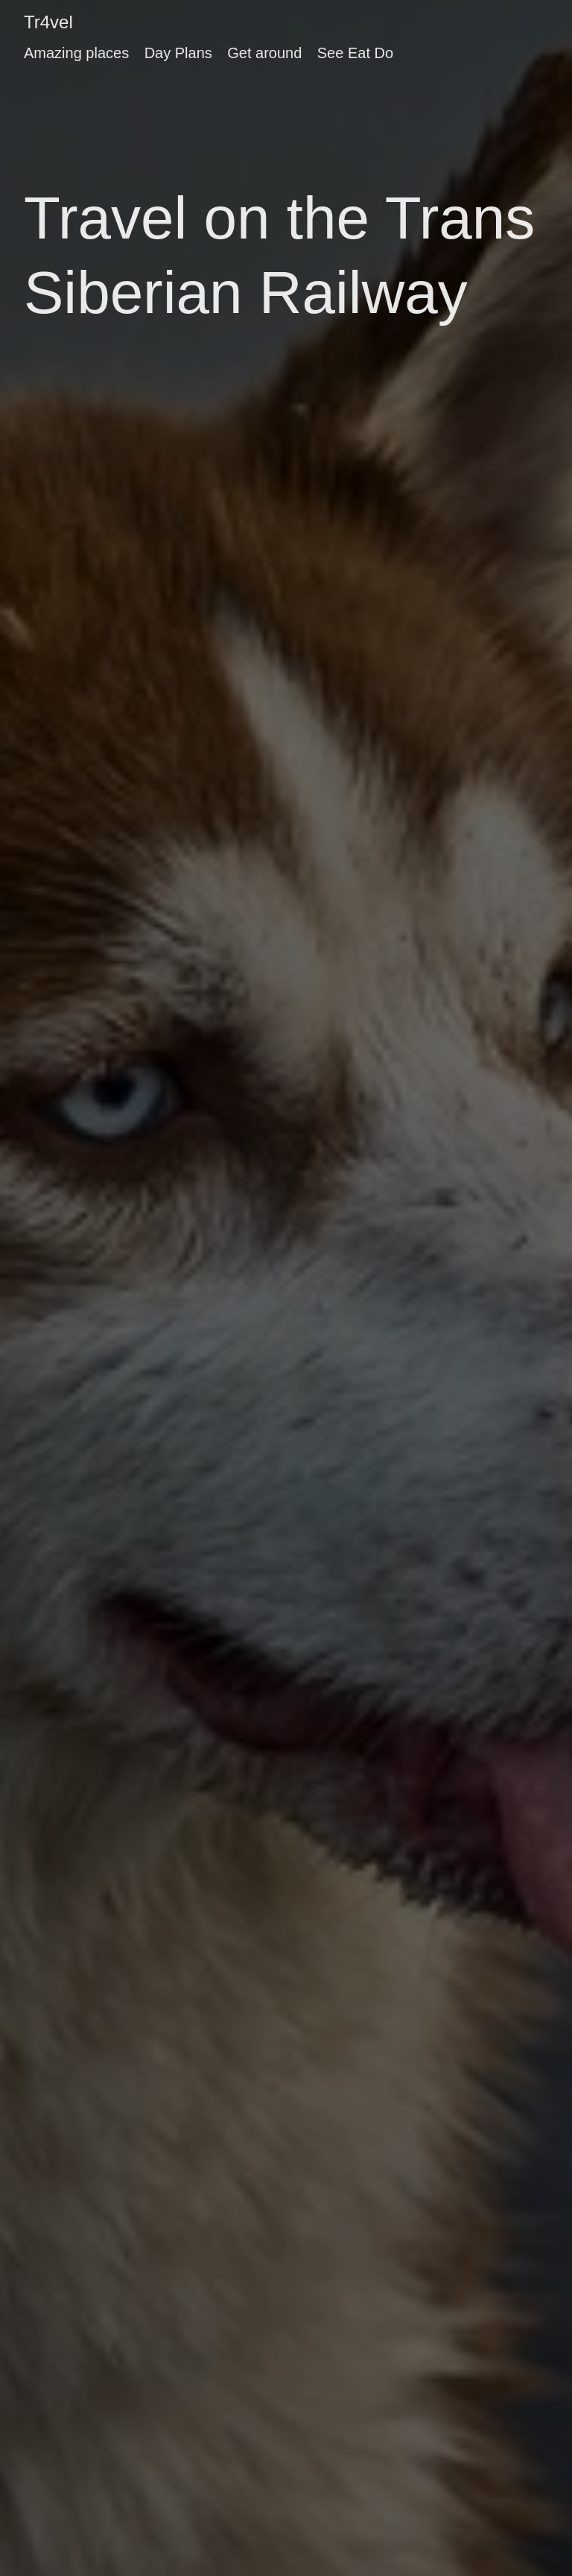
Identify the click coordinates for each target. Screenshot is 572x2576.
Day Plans (178, 53)
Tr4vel (48, 22)
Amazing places (76, 53)
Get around (264, 53)
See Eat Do (355, 53)
